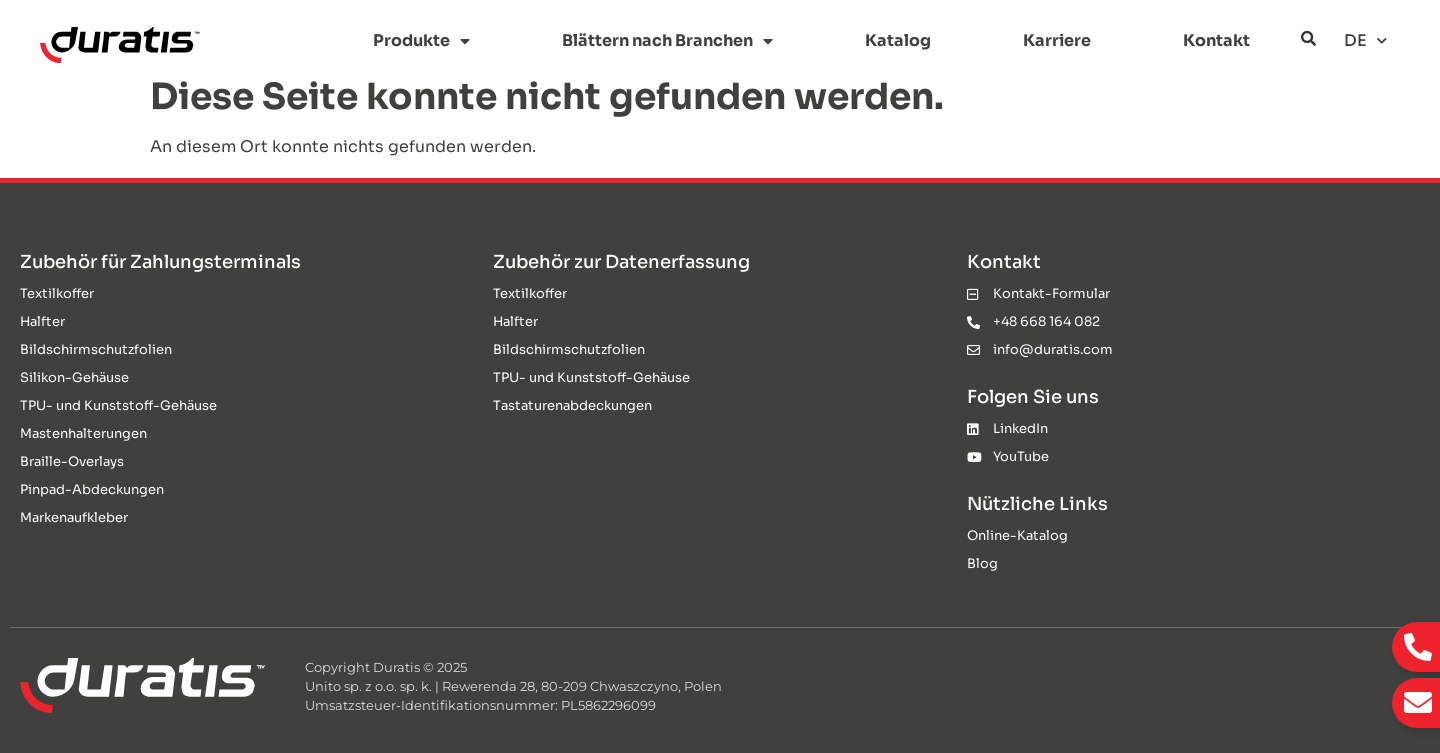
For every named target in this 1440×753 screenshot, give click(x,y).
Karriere (1057, 40)
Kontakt (1216, 40)
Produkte (421, 41)
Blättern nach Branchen (667, 41)
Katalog (898, 40)
